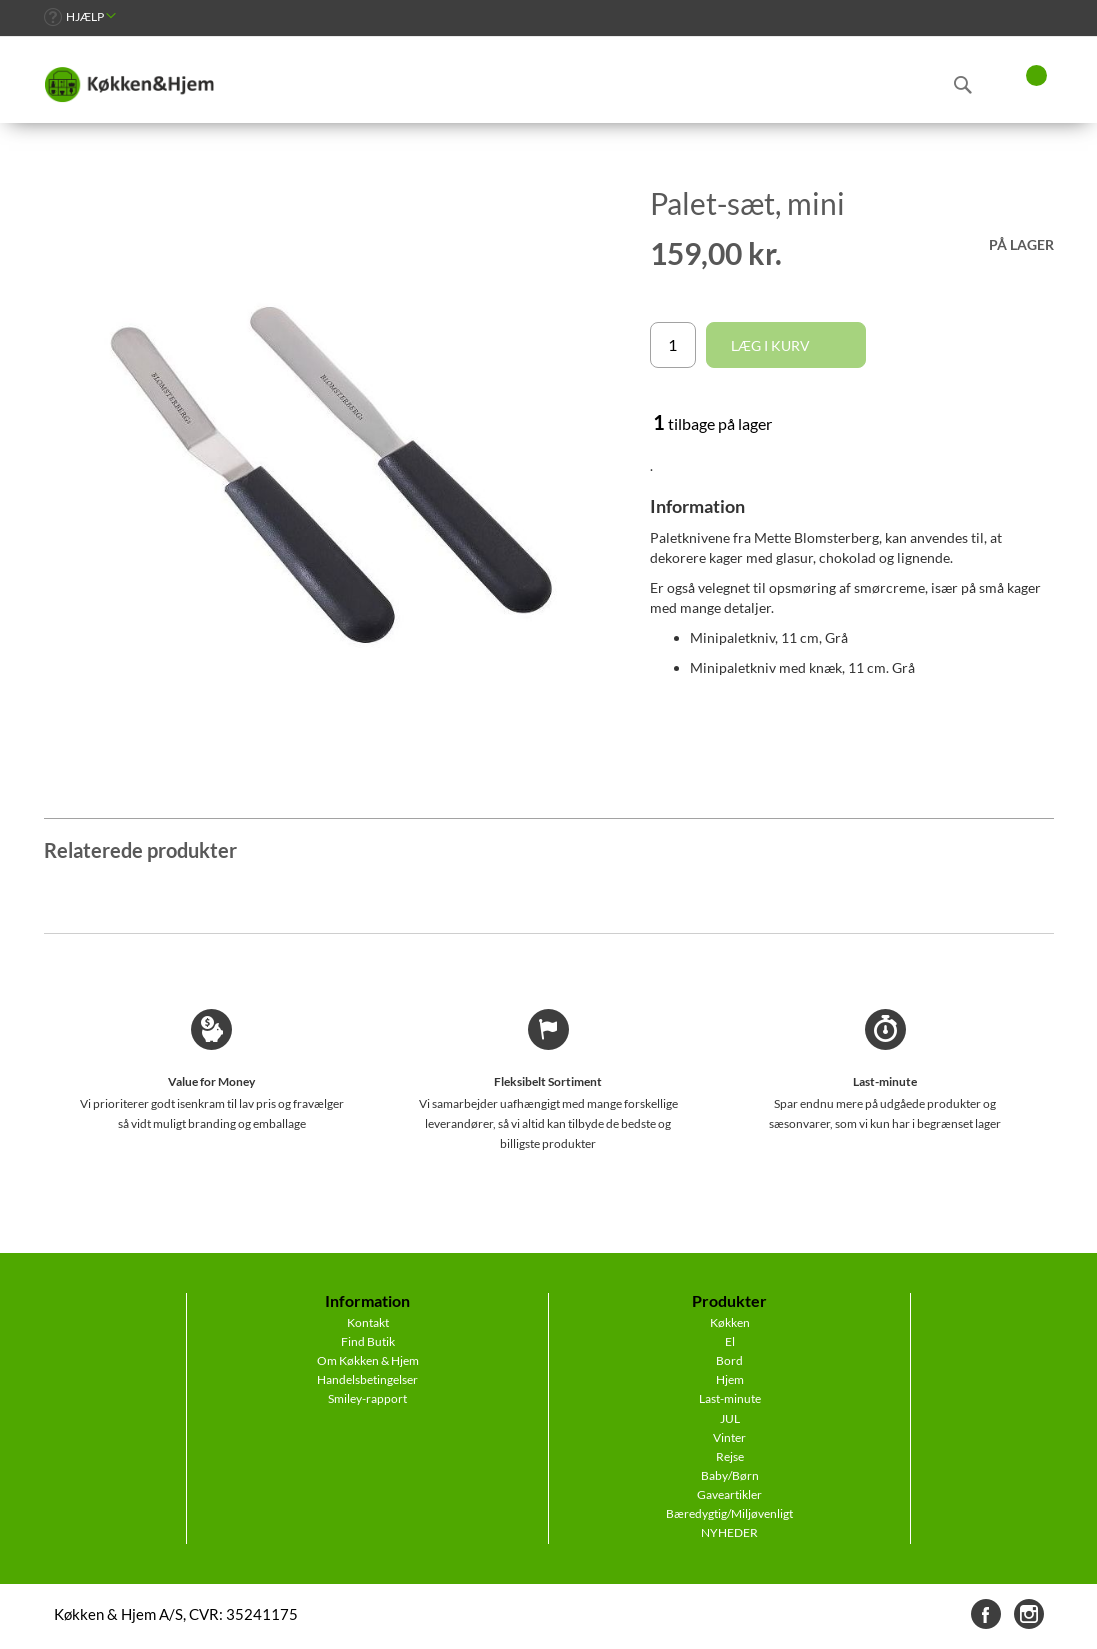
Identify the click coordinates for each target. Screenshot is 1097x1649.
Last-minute (730, 1398)
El (730, 1341)
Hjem (730, 1379)
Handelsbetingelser (367, 1379)
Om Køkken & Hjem (368, 1360)
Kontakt (368, 1322)
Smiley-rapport (367, 1398)
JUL (730, 1418)
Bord (729, 1360)
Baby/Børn (730, 1475)
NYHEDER (729, 1532)
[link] (80, 16)
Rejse (730, 1456)
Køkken (730, 1322)
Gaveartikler (729, 1494)
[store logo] (129, 85)
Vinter (729, 1437)
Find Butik (368, 1341)
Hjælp (85, 16)
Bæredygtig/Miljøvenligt (729, 1513)
